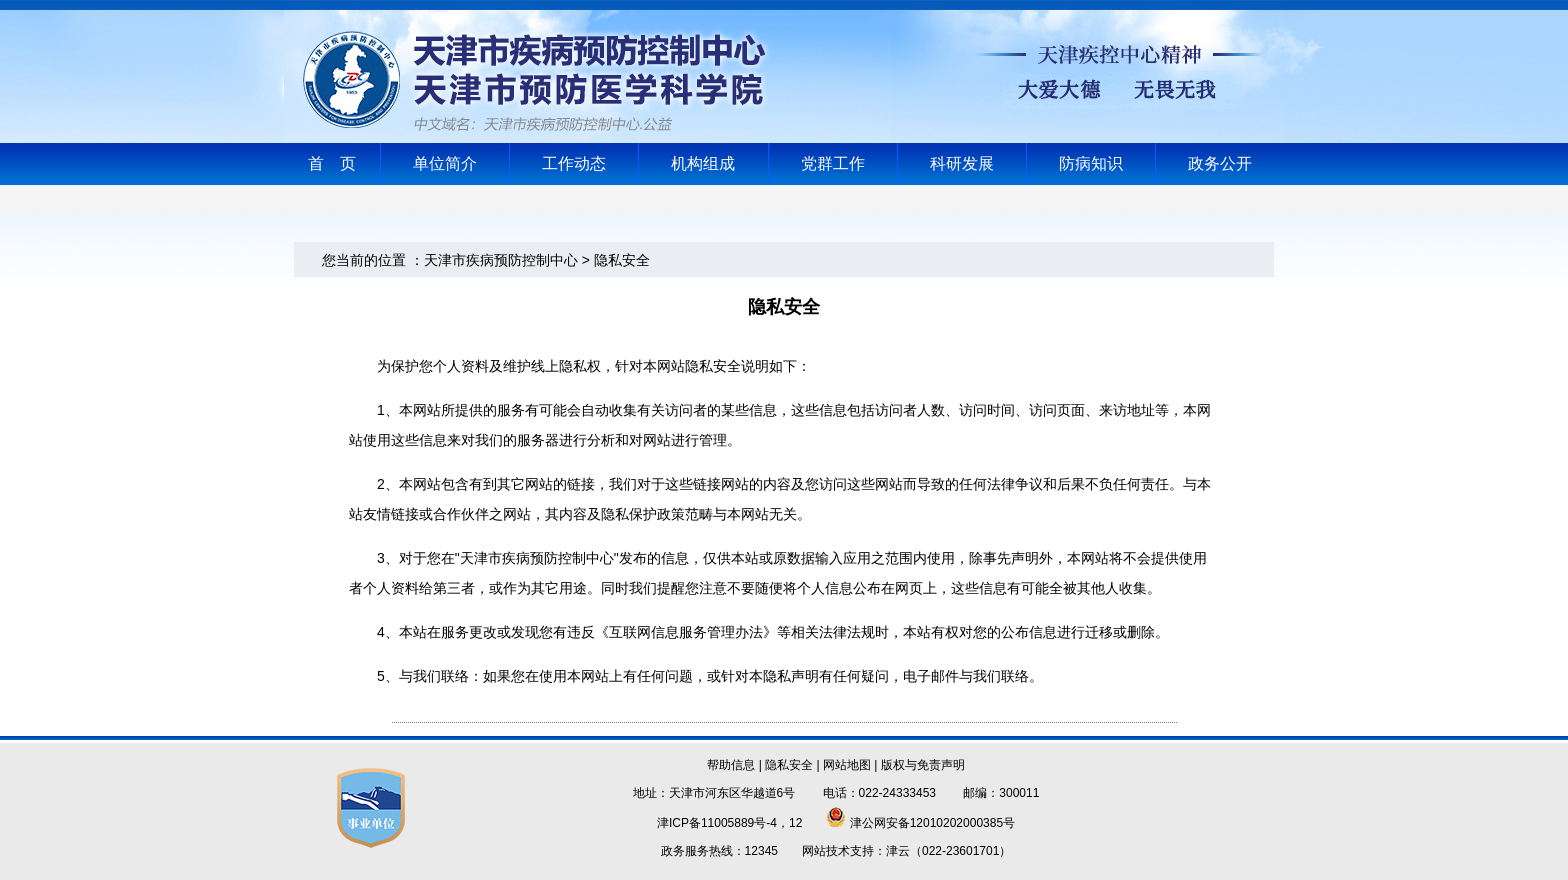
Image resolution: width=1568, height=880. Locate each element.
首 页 (332, 163)
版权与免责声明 (923, 765)
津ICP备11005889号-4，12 (729, 823)
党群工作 (833, 163)
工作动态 (574, 163)
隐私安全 (789, 765)
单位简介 (445, 163)
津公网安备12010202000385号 (920, 823)
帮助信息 (731, 765)
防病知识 (1091, 163)
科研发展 (962, 163)
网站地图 (847, 765)
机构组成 (703, 163)
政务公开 (1220, 163)
